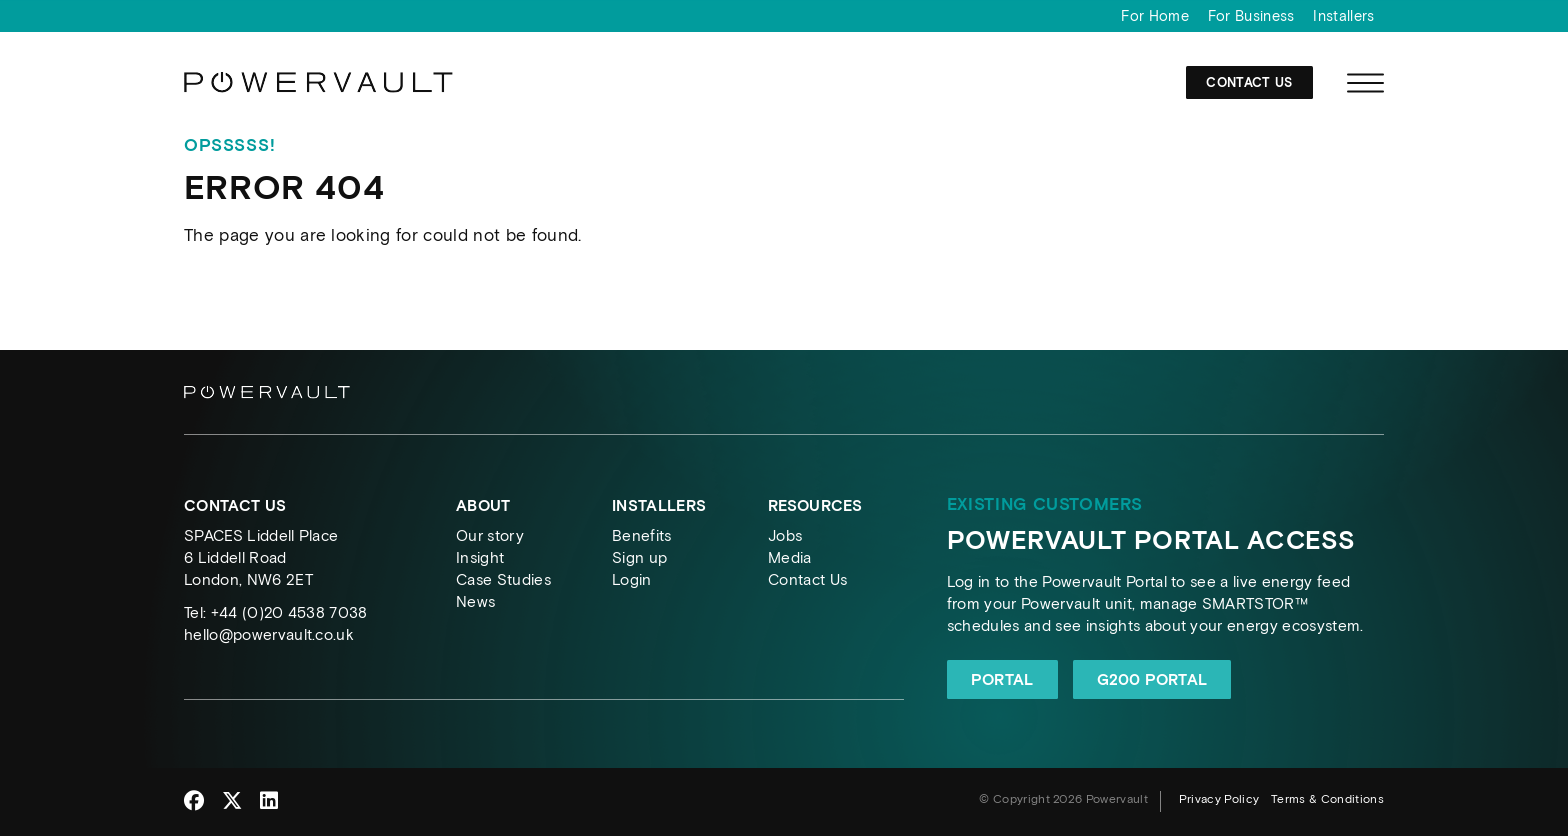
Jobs (785, 535)
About (483, 505)
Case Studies (503, 579)
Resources (815, 505)
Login (632, 579)
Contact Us (1249, 82)
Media (790, 557)
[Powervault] (319, 90)
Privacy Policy (1219, 799)
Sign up (639, 557)
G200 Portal (1152, 679)
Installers (1343, 16)
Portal (1002, 679)
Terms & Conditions (1327, 799)
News (475, 601)
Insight (480, 557)
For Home (1155, 16)
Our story (490, 535)
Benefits (642, 535)
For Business (1251, 16)
